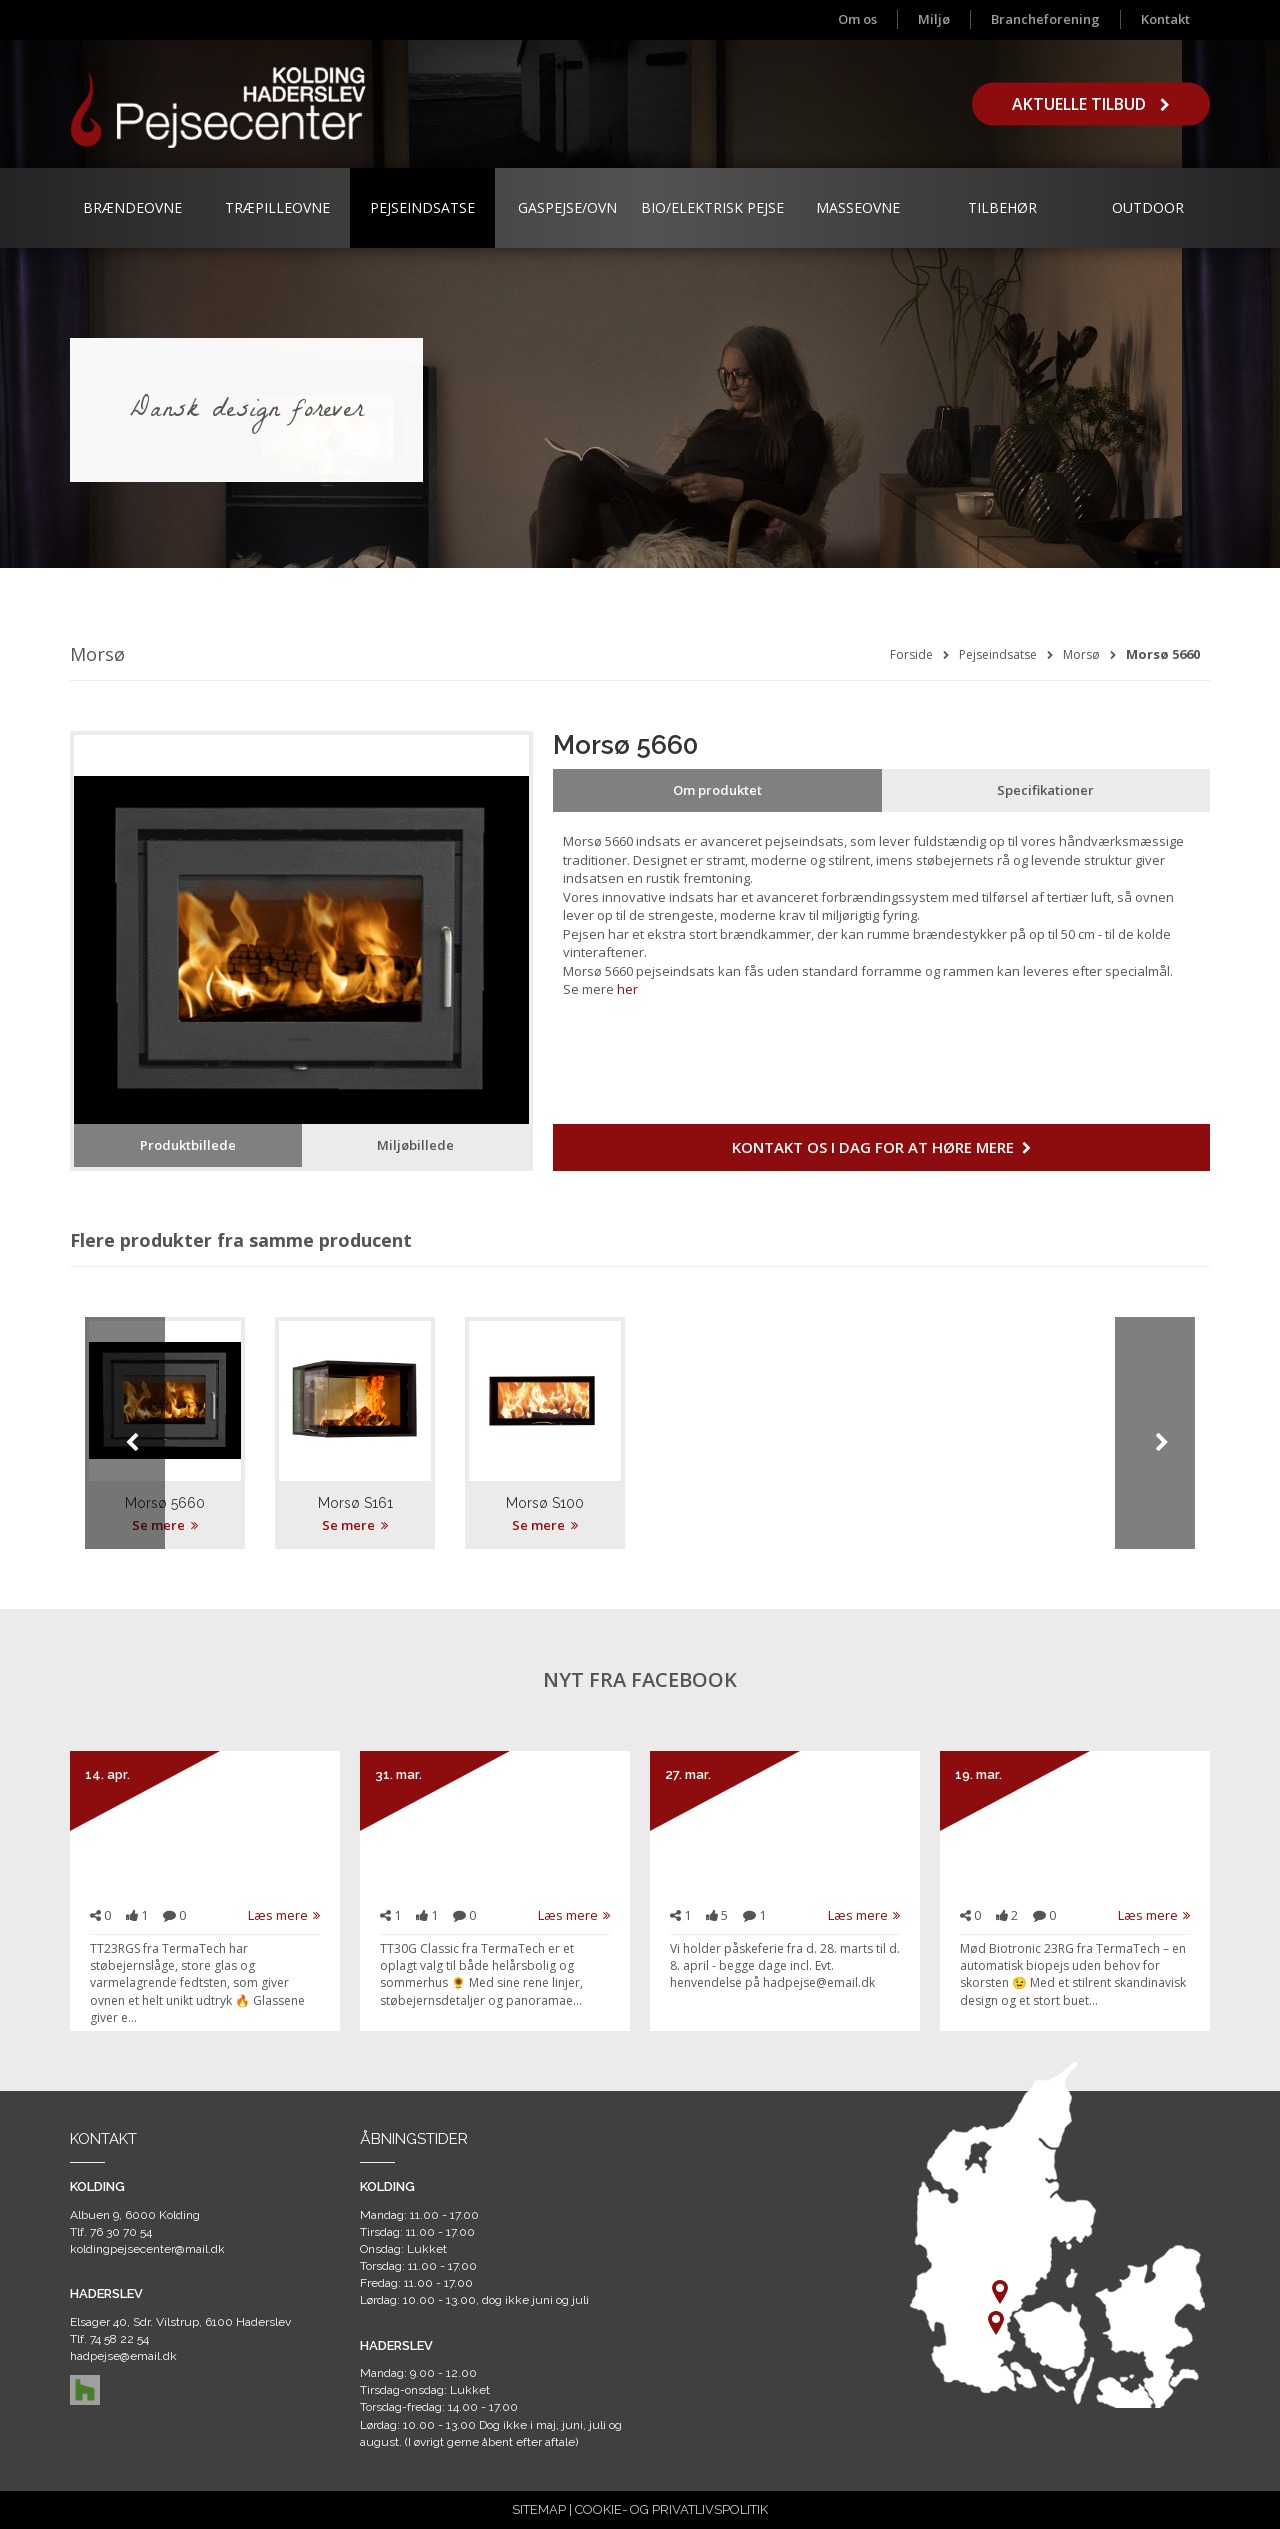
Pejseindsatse (422, 207)
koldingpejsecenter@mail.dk (147, 2249)
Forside (911, 654)
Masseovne (858, 207)
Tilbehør (1002, 207)
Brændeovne (132, 207)
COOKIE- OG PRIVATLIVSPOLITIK (671, 2509)
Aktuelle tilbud (1091, 104)
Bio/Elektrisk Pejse (712, 207)
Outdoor (1148, 207)
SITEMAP (539, 2509)
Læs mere (284, 1915)
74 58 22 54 (119, 2339)
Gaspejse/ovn (567, 207)
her (627, 989)
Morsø (1081, 654)
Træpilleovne (277, 207)
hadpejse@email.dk (123, 2356)
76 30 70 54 (121, 2232)
